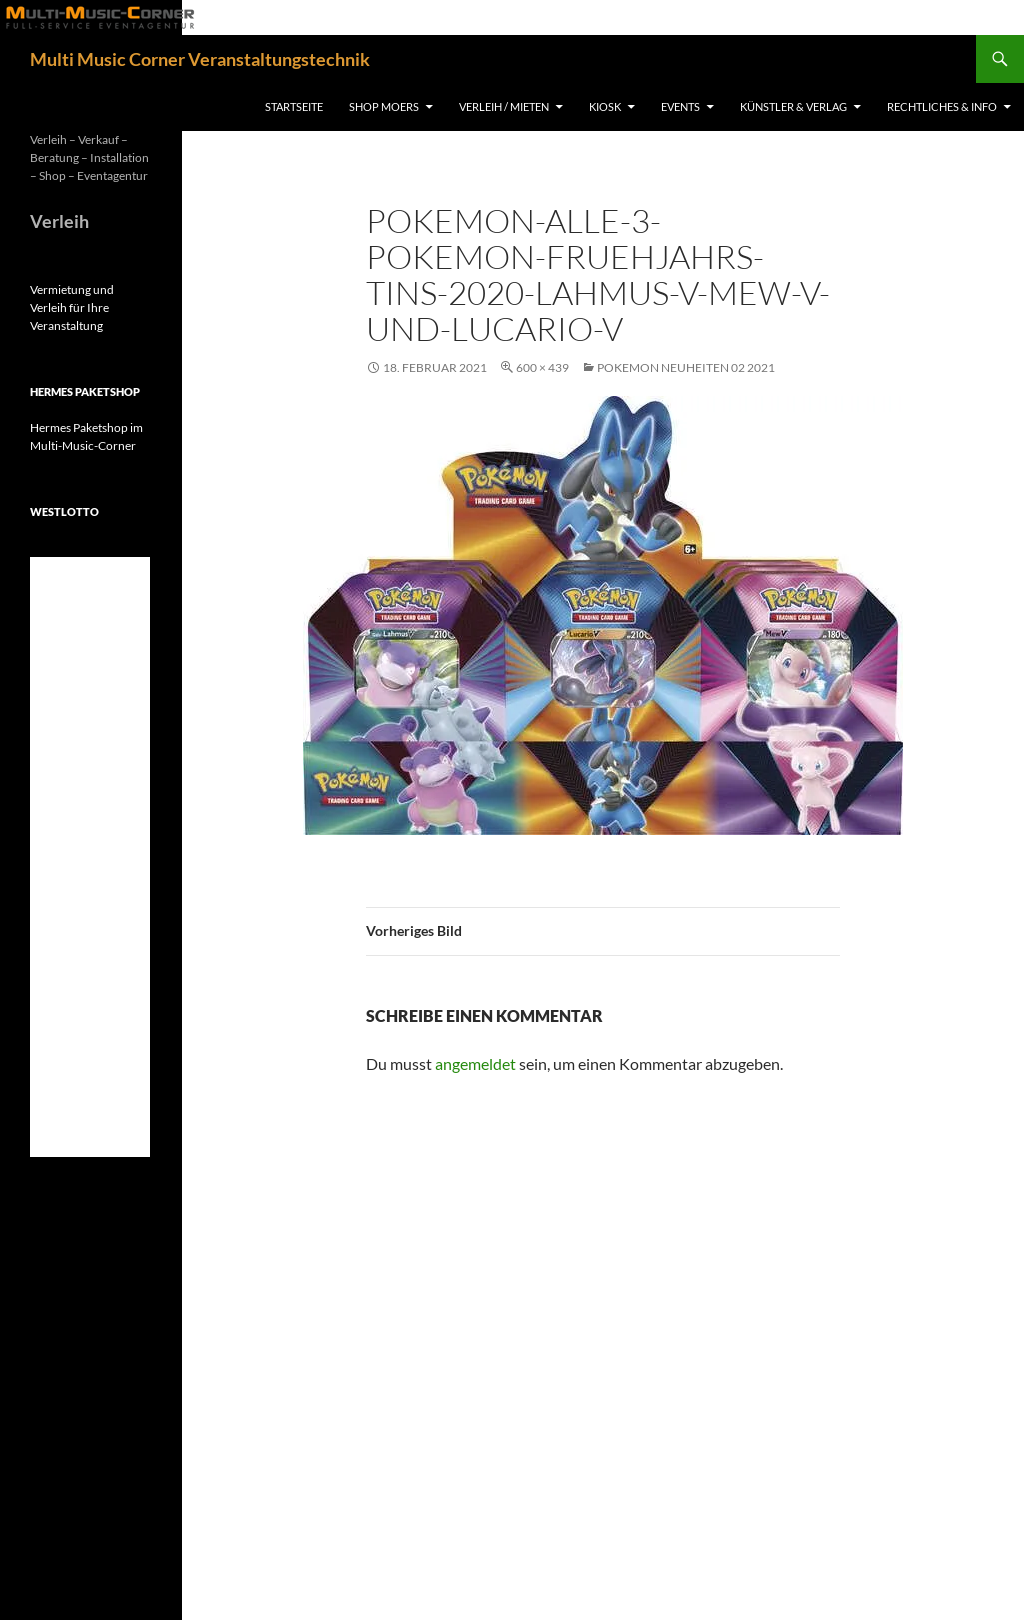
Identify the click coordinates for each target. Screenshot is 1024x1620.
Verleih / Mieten (504, 106)
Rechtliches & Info (942, 106)
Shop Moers (384, 106)
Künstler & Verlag (793, 106)
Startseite (294, 106)
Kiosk (605, 106)
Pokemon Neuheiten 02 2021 (686, 367)
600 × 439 (542, 367)
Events (680, 106)
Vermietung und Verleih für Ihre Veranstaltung (72, 307)
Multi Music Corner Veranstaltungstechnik (200, 59)
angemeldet (475, 1063)
